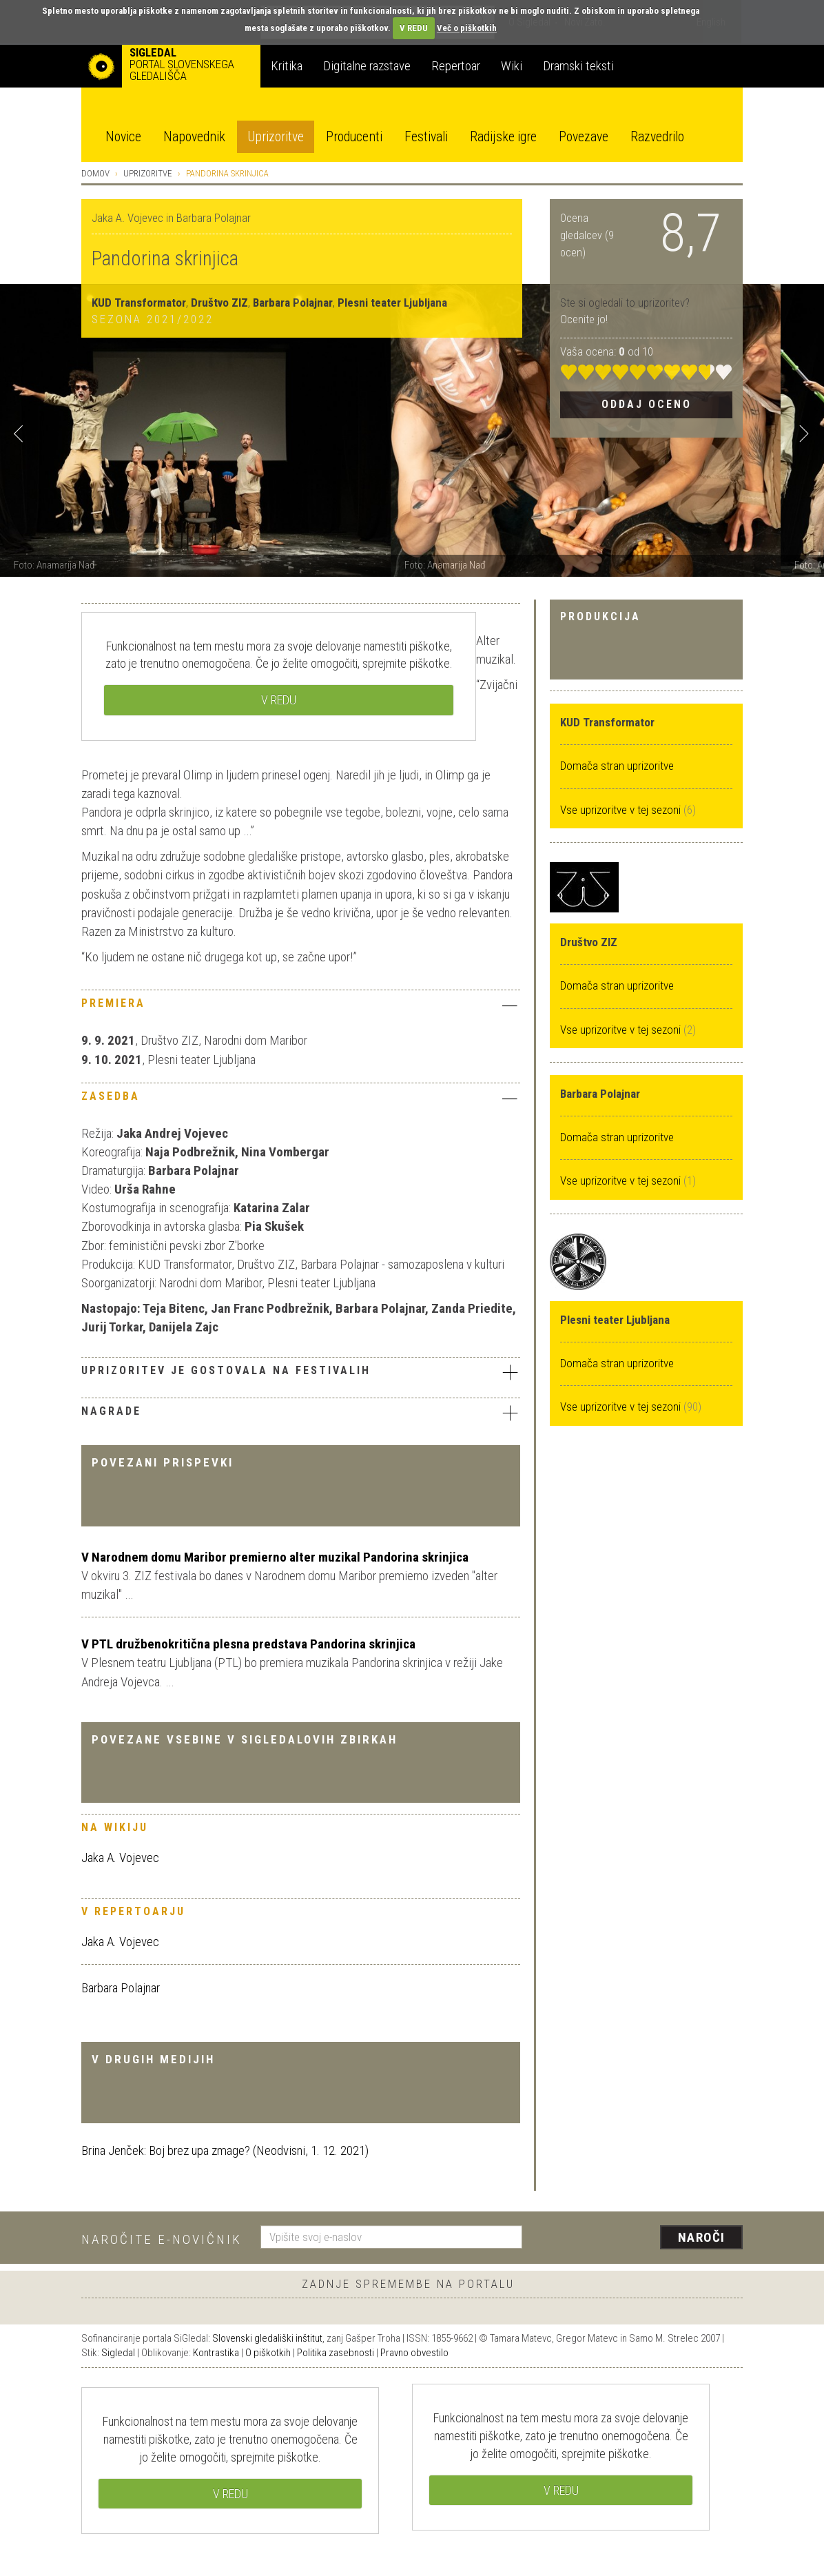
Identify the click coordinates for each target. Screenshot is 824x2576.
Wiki (511, 66)
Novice (123, 137)
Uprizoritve (275, 137)
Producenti (354, 137)
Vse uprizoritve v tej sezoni (621, 810)
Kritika (286, 66)
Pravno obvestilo (414, 2353)
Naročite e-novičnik (161, 2239)
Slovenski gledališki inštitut (267, 2338)
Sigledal (118, 2353)
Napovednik (194, 137)
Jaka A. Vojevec (120, 1857)
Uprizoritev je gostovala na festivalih (300, 1372)
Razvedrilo (657, 137)
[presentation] (640, 2238)
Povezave (583, 137)
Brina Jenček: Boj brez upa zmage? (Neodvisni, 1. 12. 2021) (225, 2150)
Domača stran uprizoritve (617, 766)
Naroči (701, 2237)
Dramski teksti (578, 66)
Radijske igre (503, 137)
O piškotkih (268, 2353)
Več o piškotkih (467, 28)
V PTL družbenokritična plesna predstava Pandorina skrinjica (248, 1644)
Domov (95, 173)
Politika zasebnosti (335, 2353)
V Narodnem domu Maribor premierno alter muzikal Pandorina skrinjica (274, 1557)
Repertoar (455, 66)
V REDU (414, 28)
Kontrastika (216, 2353)
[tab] (300, 1007)
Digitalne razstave (367, 66)
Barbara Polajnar (120, 1988)
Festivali (426, 137)
